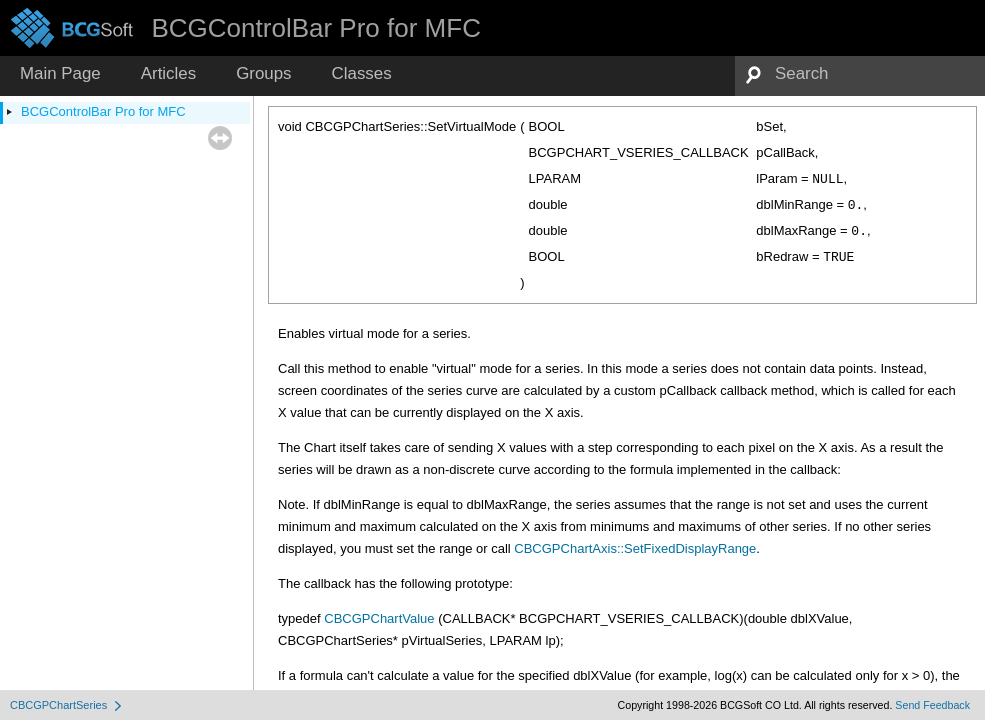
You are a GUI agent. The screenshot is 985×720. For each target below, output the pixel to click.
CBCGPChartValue (379, 618)
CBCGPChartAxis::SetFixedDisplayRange (635, 548)
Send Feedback (932, 705)
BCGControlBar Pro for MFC (103, 111)
